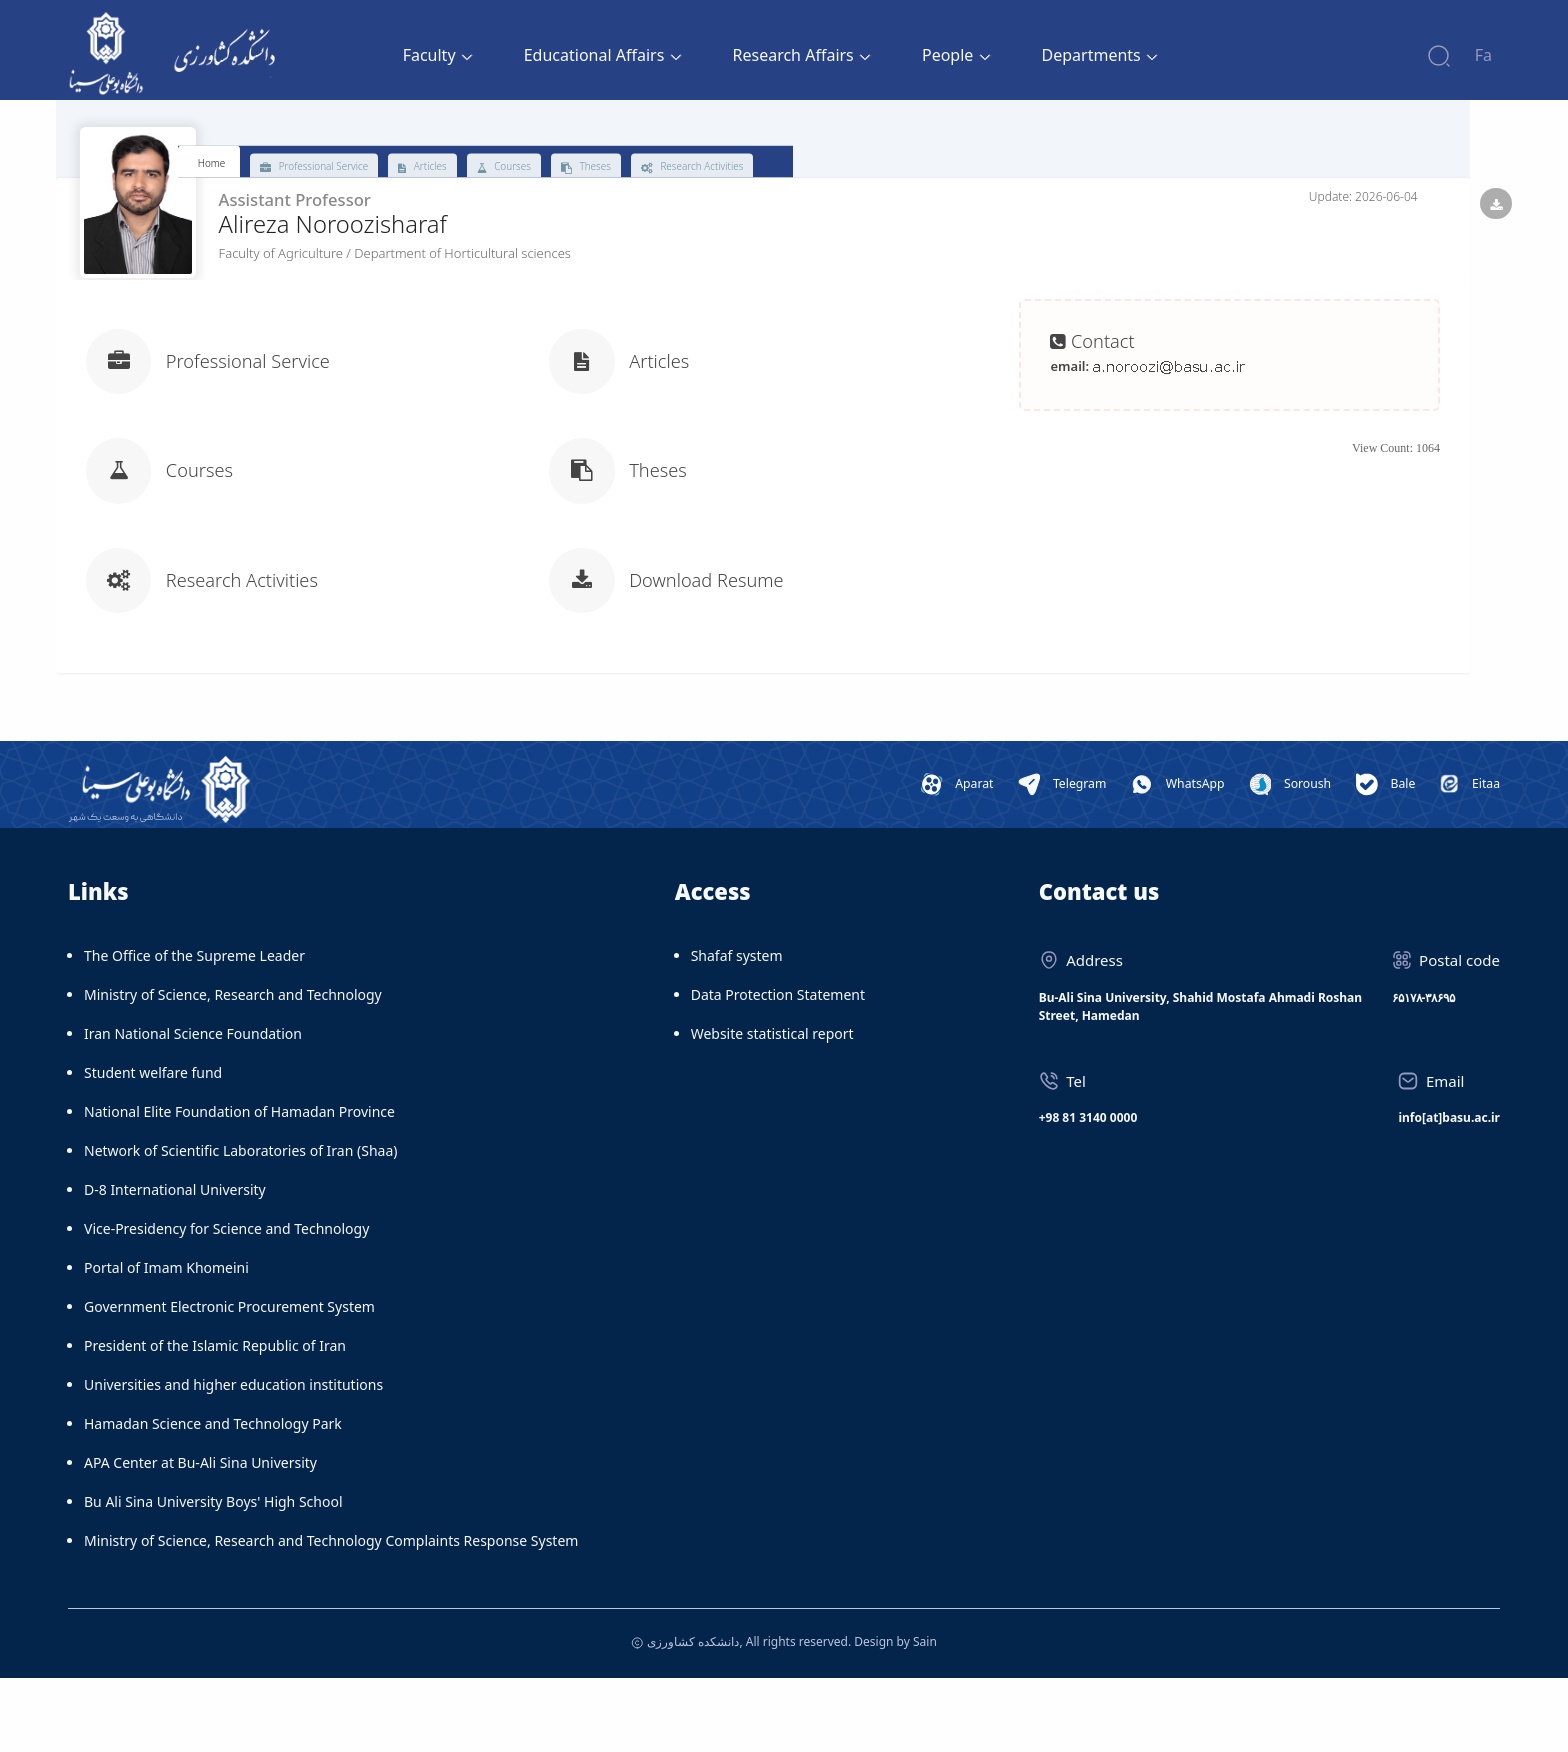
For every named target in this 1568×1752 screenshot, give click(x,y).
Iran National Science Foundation (193, 1108)
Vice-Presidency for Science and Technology (226, 1303)
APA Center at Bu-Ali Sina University (200, 1537)
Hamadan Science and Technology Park (213, 1498)
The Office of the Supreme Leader (194, 1030)
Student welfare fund (153, 1147)
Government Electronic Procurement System (229, 1381)
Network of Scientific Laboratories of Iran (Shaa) (240, 1225)
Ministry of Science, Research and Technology (233, 1069)
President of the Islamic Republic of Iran (215, 1420)
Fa (1483, 55)
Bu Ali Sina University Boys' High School (213, 1576)
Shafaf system (737, 1030)
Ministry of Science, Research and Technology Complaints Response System (331, 1615)
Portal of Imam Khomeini (166, 1342)
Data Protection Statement (778, 1069)
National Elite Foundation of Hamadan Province (239, 1186)
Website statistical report (772, 1108)
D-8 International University (175, 1264)
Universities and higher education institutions (233, 1459)
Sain (925, 1715)
